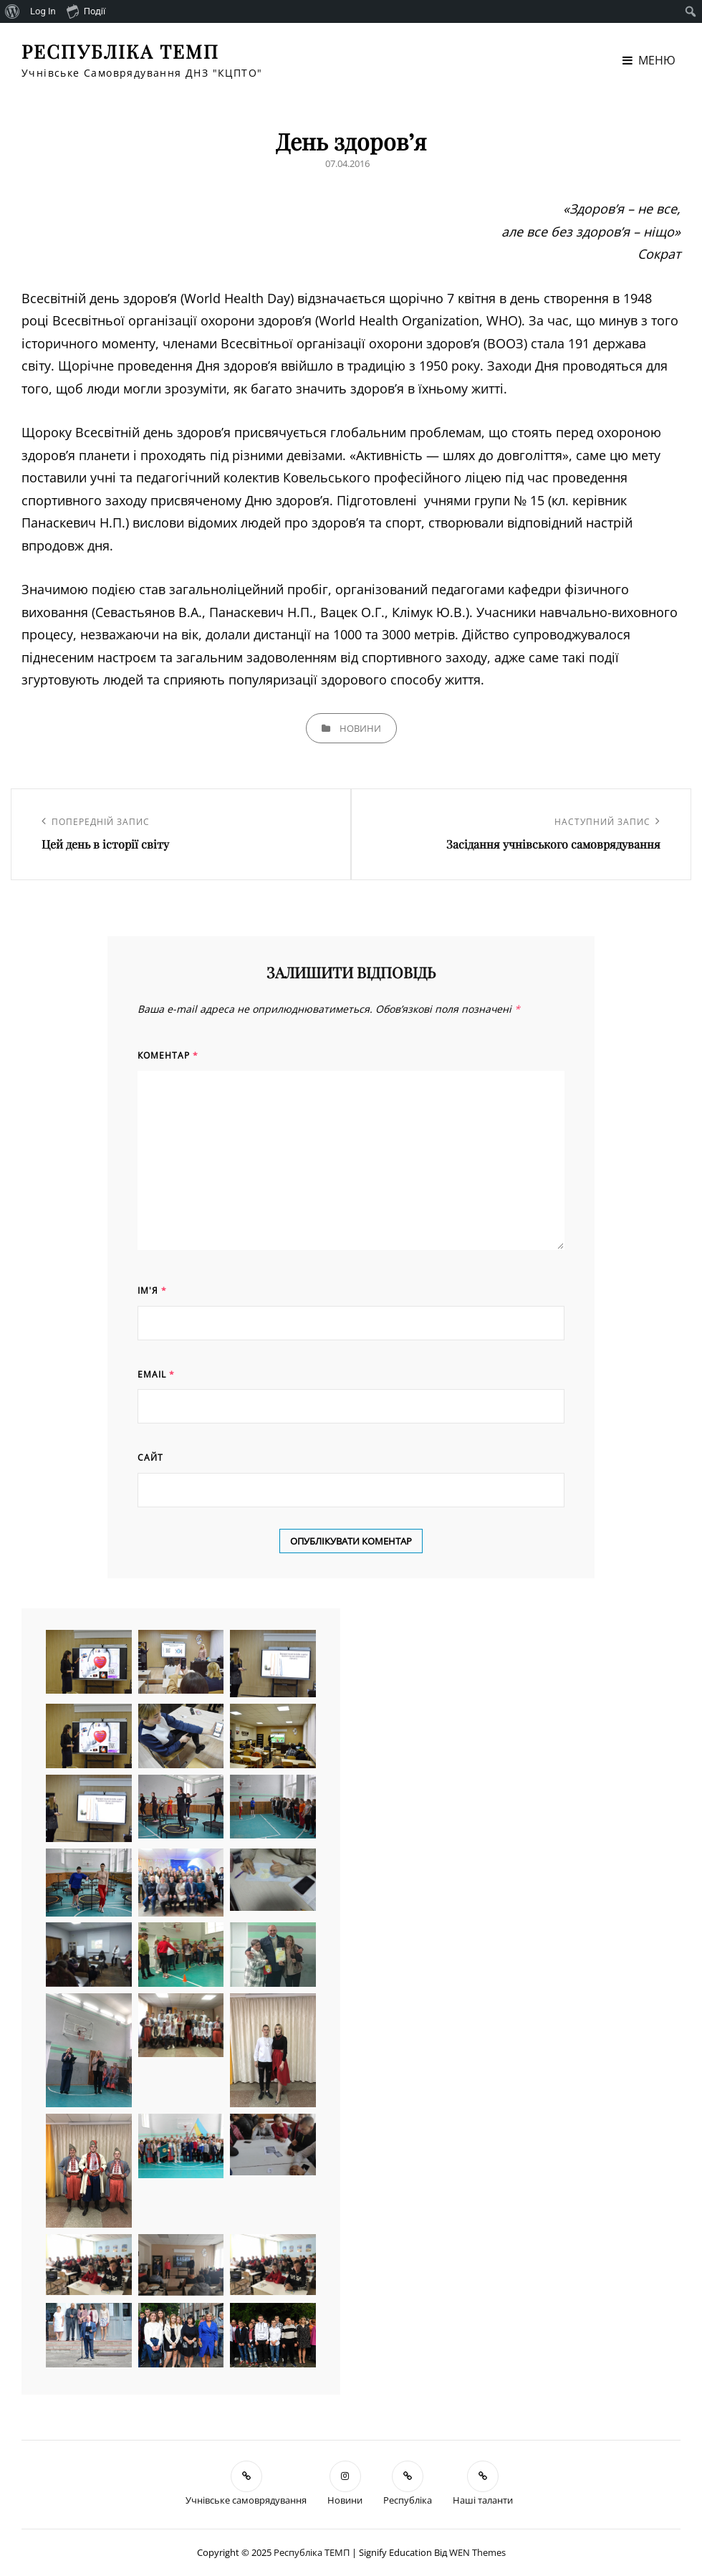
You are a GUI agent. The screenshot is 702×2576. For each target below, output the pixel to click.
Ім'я (152, 1290)
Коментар (168, 1055)
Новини (360, 728)
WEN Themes (477, 2552)
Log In (43, 11)
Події (86, 11)
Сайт (150, 1457)
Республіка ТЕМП (120, 51)
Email (156, 1374)
